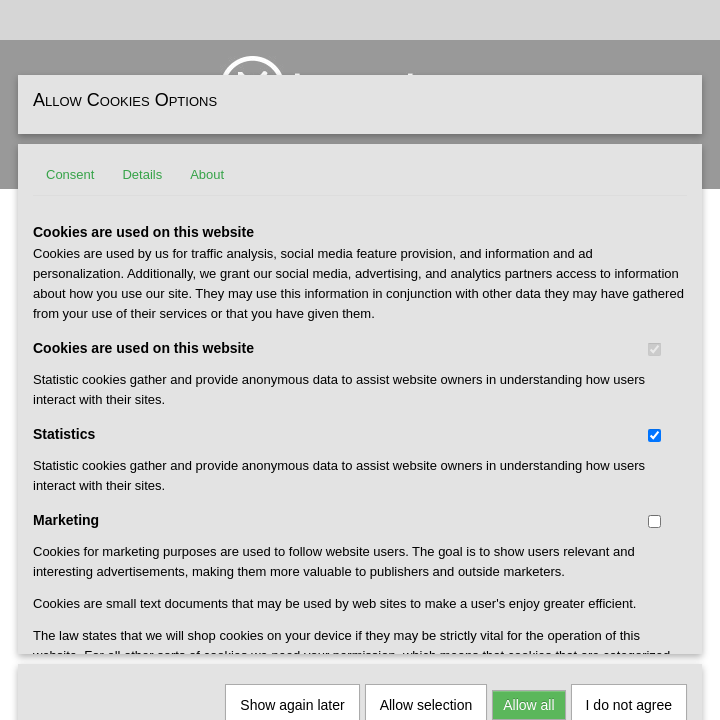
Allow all (528, 440)
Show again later (292, 440)
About (207, 174)
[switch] (654, 349)
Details (142, 174)
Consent (70, 174)
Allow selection (426, 440)
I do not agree (629, 440)
